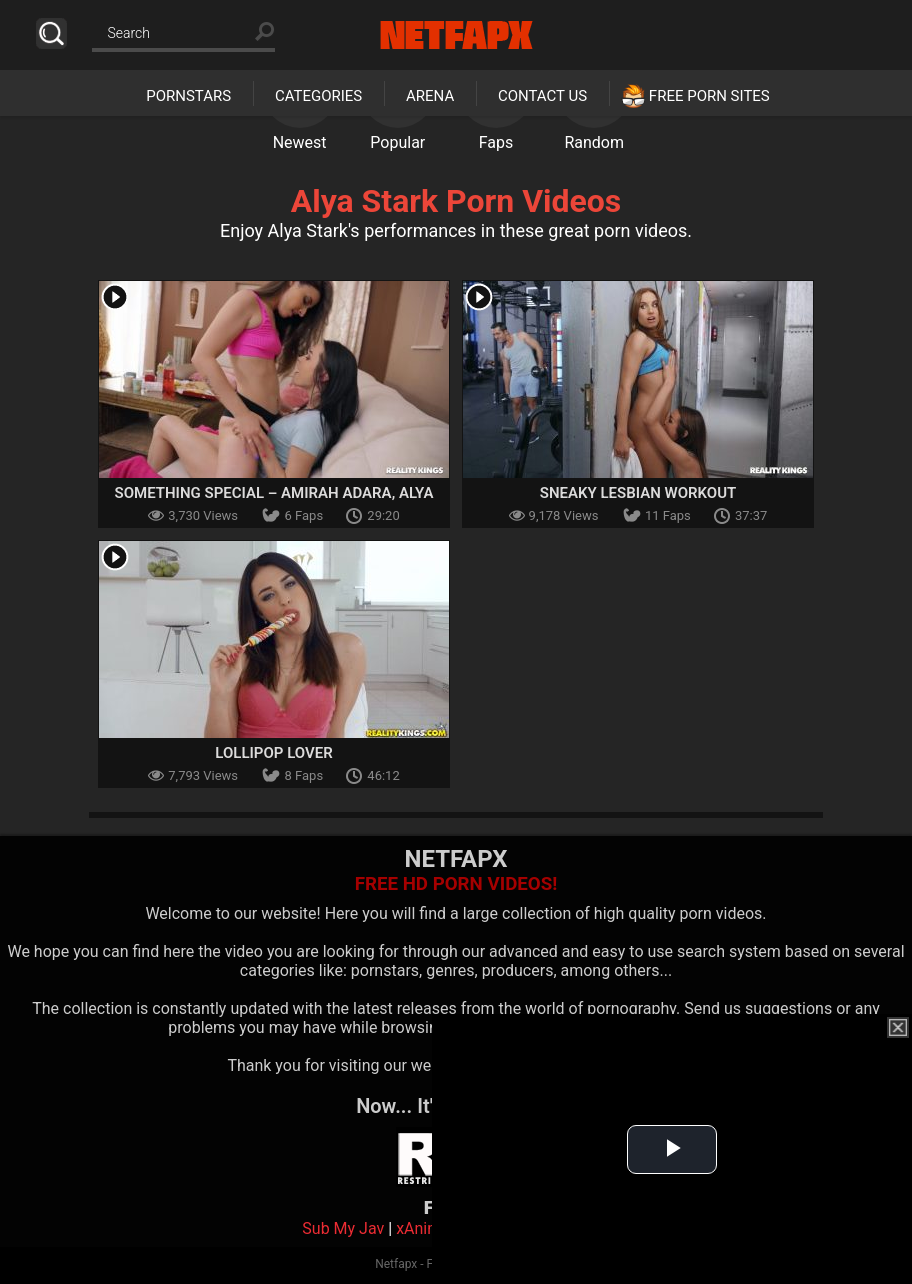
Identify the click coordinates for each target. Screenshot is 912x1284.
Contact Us (542, 96)
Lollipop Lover (273, 753)
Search (51, 33)
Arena (430, 96)
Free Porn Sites (709, 96)
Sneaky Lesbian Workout (638, 493)
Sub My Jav (343, 1228)
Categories (318, 96)
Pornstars (188, 96)
